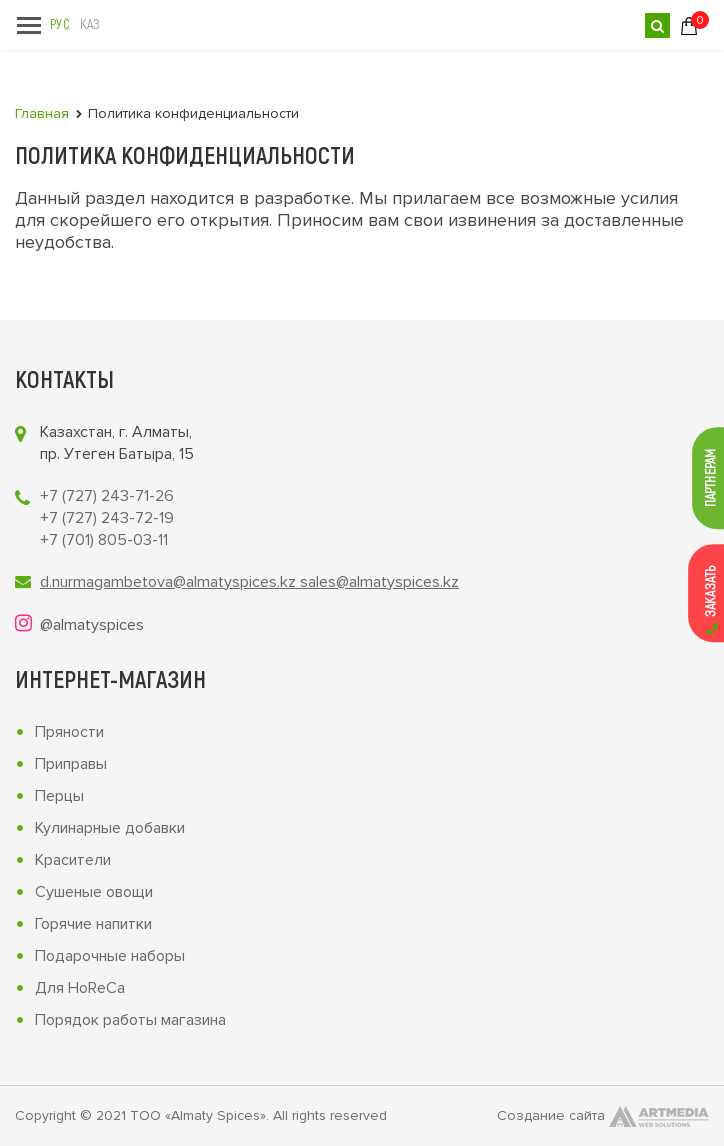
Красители (73, 860)
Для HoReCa (80, 988)
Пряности (69, 732)
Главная (42, 113)
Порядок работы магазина (130, 1020)
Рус (59, 23)
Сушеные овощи (94, 892)
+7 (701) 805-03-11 (104, 540)
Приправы (71, 764)
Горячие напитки (93, 924)
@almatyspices (92, 625)
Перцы (59, 796)
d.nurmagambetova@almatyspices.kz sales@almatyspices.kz (249, 582)
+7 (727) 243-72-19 (107, 518)
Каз (90, 23)
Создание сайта (603, 1116)
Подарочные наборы (110, 956)
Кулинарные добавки (110, 828)
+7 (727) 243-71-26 (107, 496)
